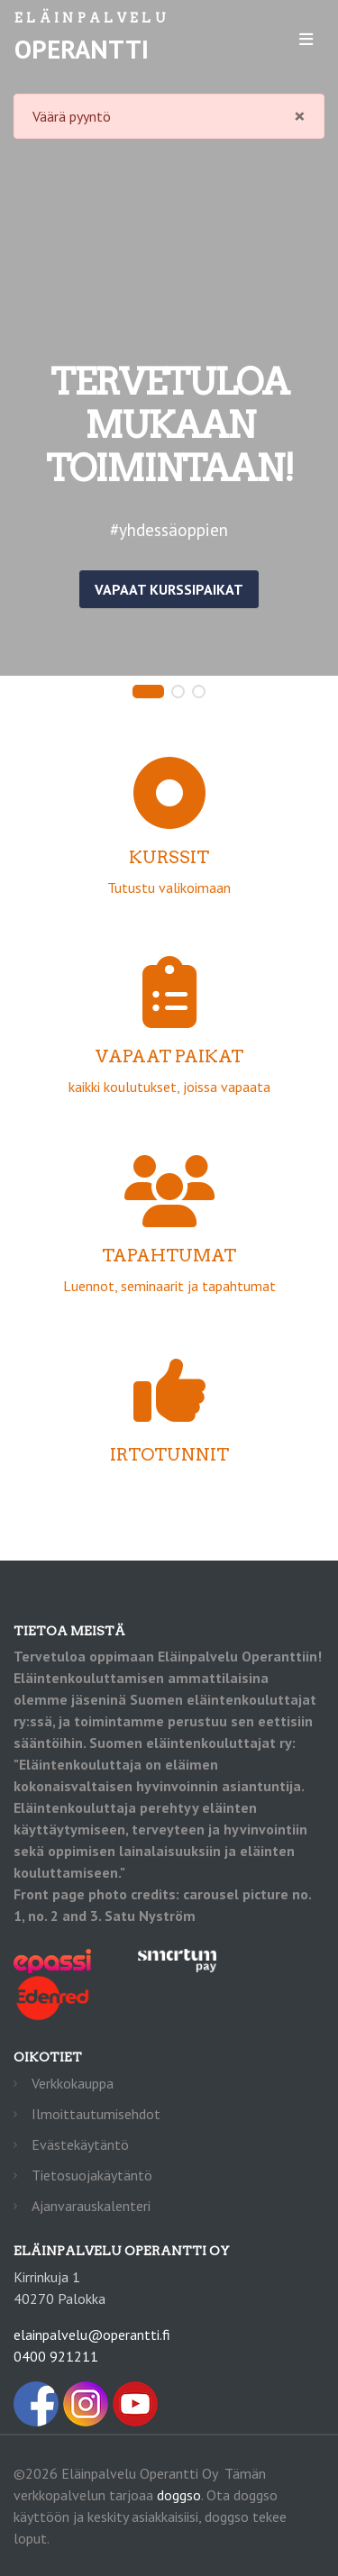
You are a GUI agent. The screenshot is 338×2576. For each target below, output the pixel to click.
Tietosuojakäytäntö (92, 2175)
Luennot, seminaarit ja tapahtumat (169, 1249)
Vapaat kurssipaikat (169, 589)
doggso (179, 2495)
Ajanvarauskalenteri (91, 2206)
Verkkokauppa (73, 2083)
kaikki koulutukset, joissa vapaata (169, 1050)
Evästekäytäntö (80, 2144)
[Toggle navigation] (306, 38)
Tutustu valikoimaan (169, 851)
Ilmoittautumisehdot (96, 2114)
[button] (148, 692)
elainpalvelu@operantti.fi (92, 2335)
